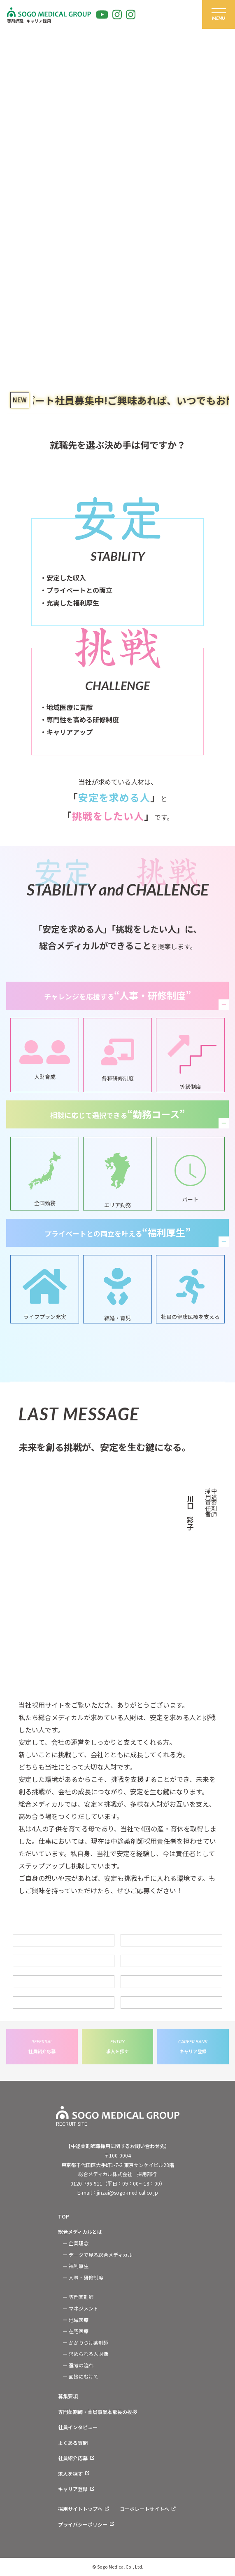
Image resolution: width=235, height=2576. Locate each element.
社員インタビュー (78, 2426)
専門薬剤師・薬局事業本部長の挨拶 (97, 2411)
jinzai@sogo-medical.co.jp (127, 2192)
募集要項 (68, 2396)
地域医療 (78, 2319)
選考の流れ (81, 2365)
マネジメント (83, 2308)
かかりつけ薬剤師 (88, 2342)
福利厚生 (78, 2265)
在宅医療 (78, 2330)
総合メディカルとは (80, 2231)
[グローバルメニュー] (218, 14)
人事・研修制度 (86, 2277)
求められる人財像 (88, 2353)
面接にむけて (83, 2376)
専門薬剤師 (81, 2296)
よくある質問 (73, 2442)
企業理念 (78, 2243)
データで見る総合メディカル (101, 2254)
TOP (63, 2216)
